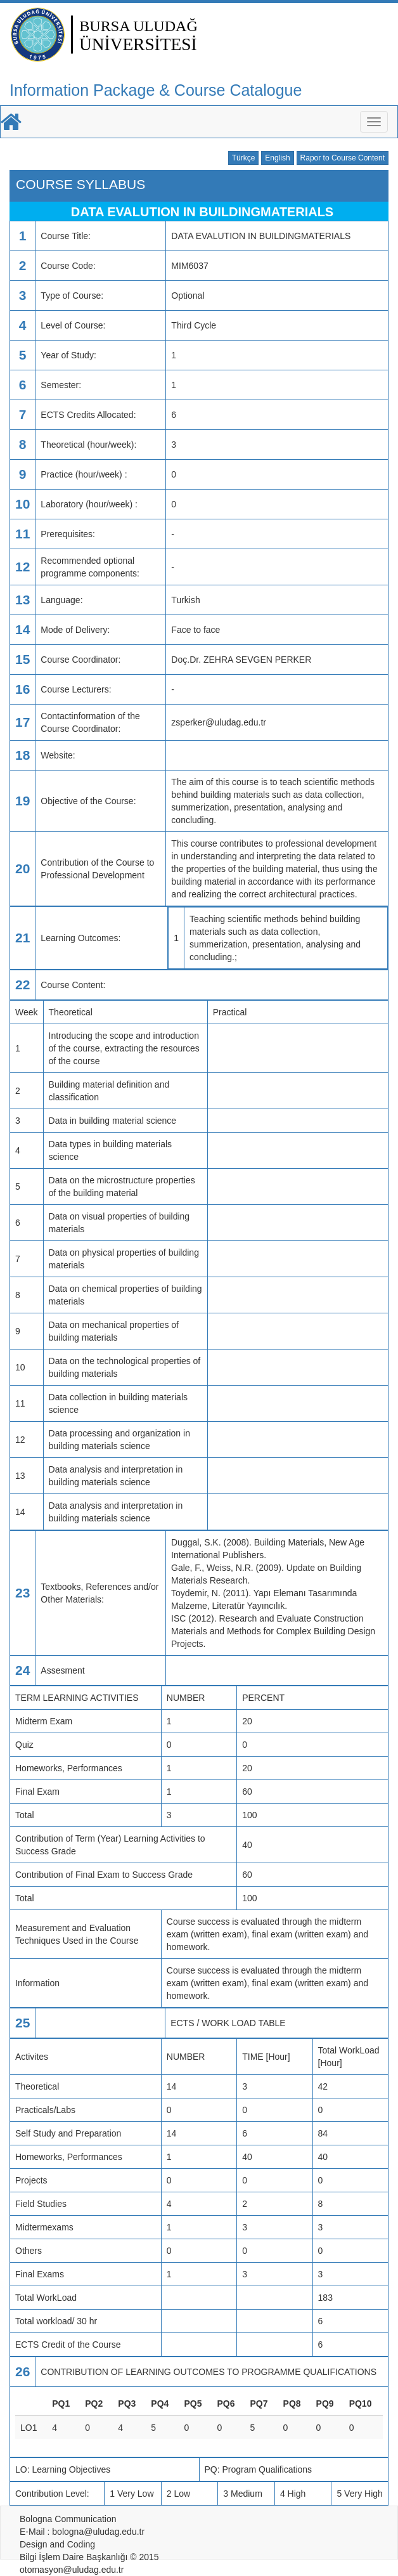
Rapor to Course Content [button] (342, 157)
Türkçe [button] (243, 157)
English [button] (277, 157)
